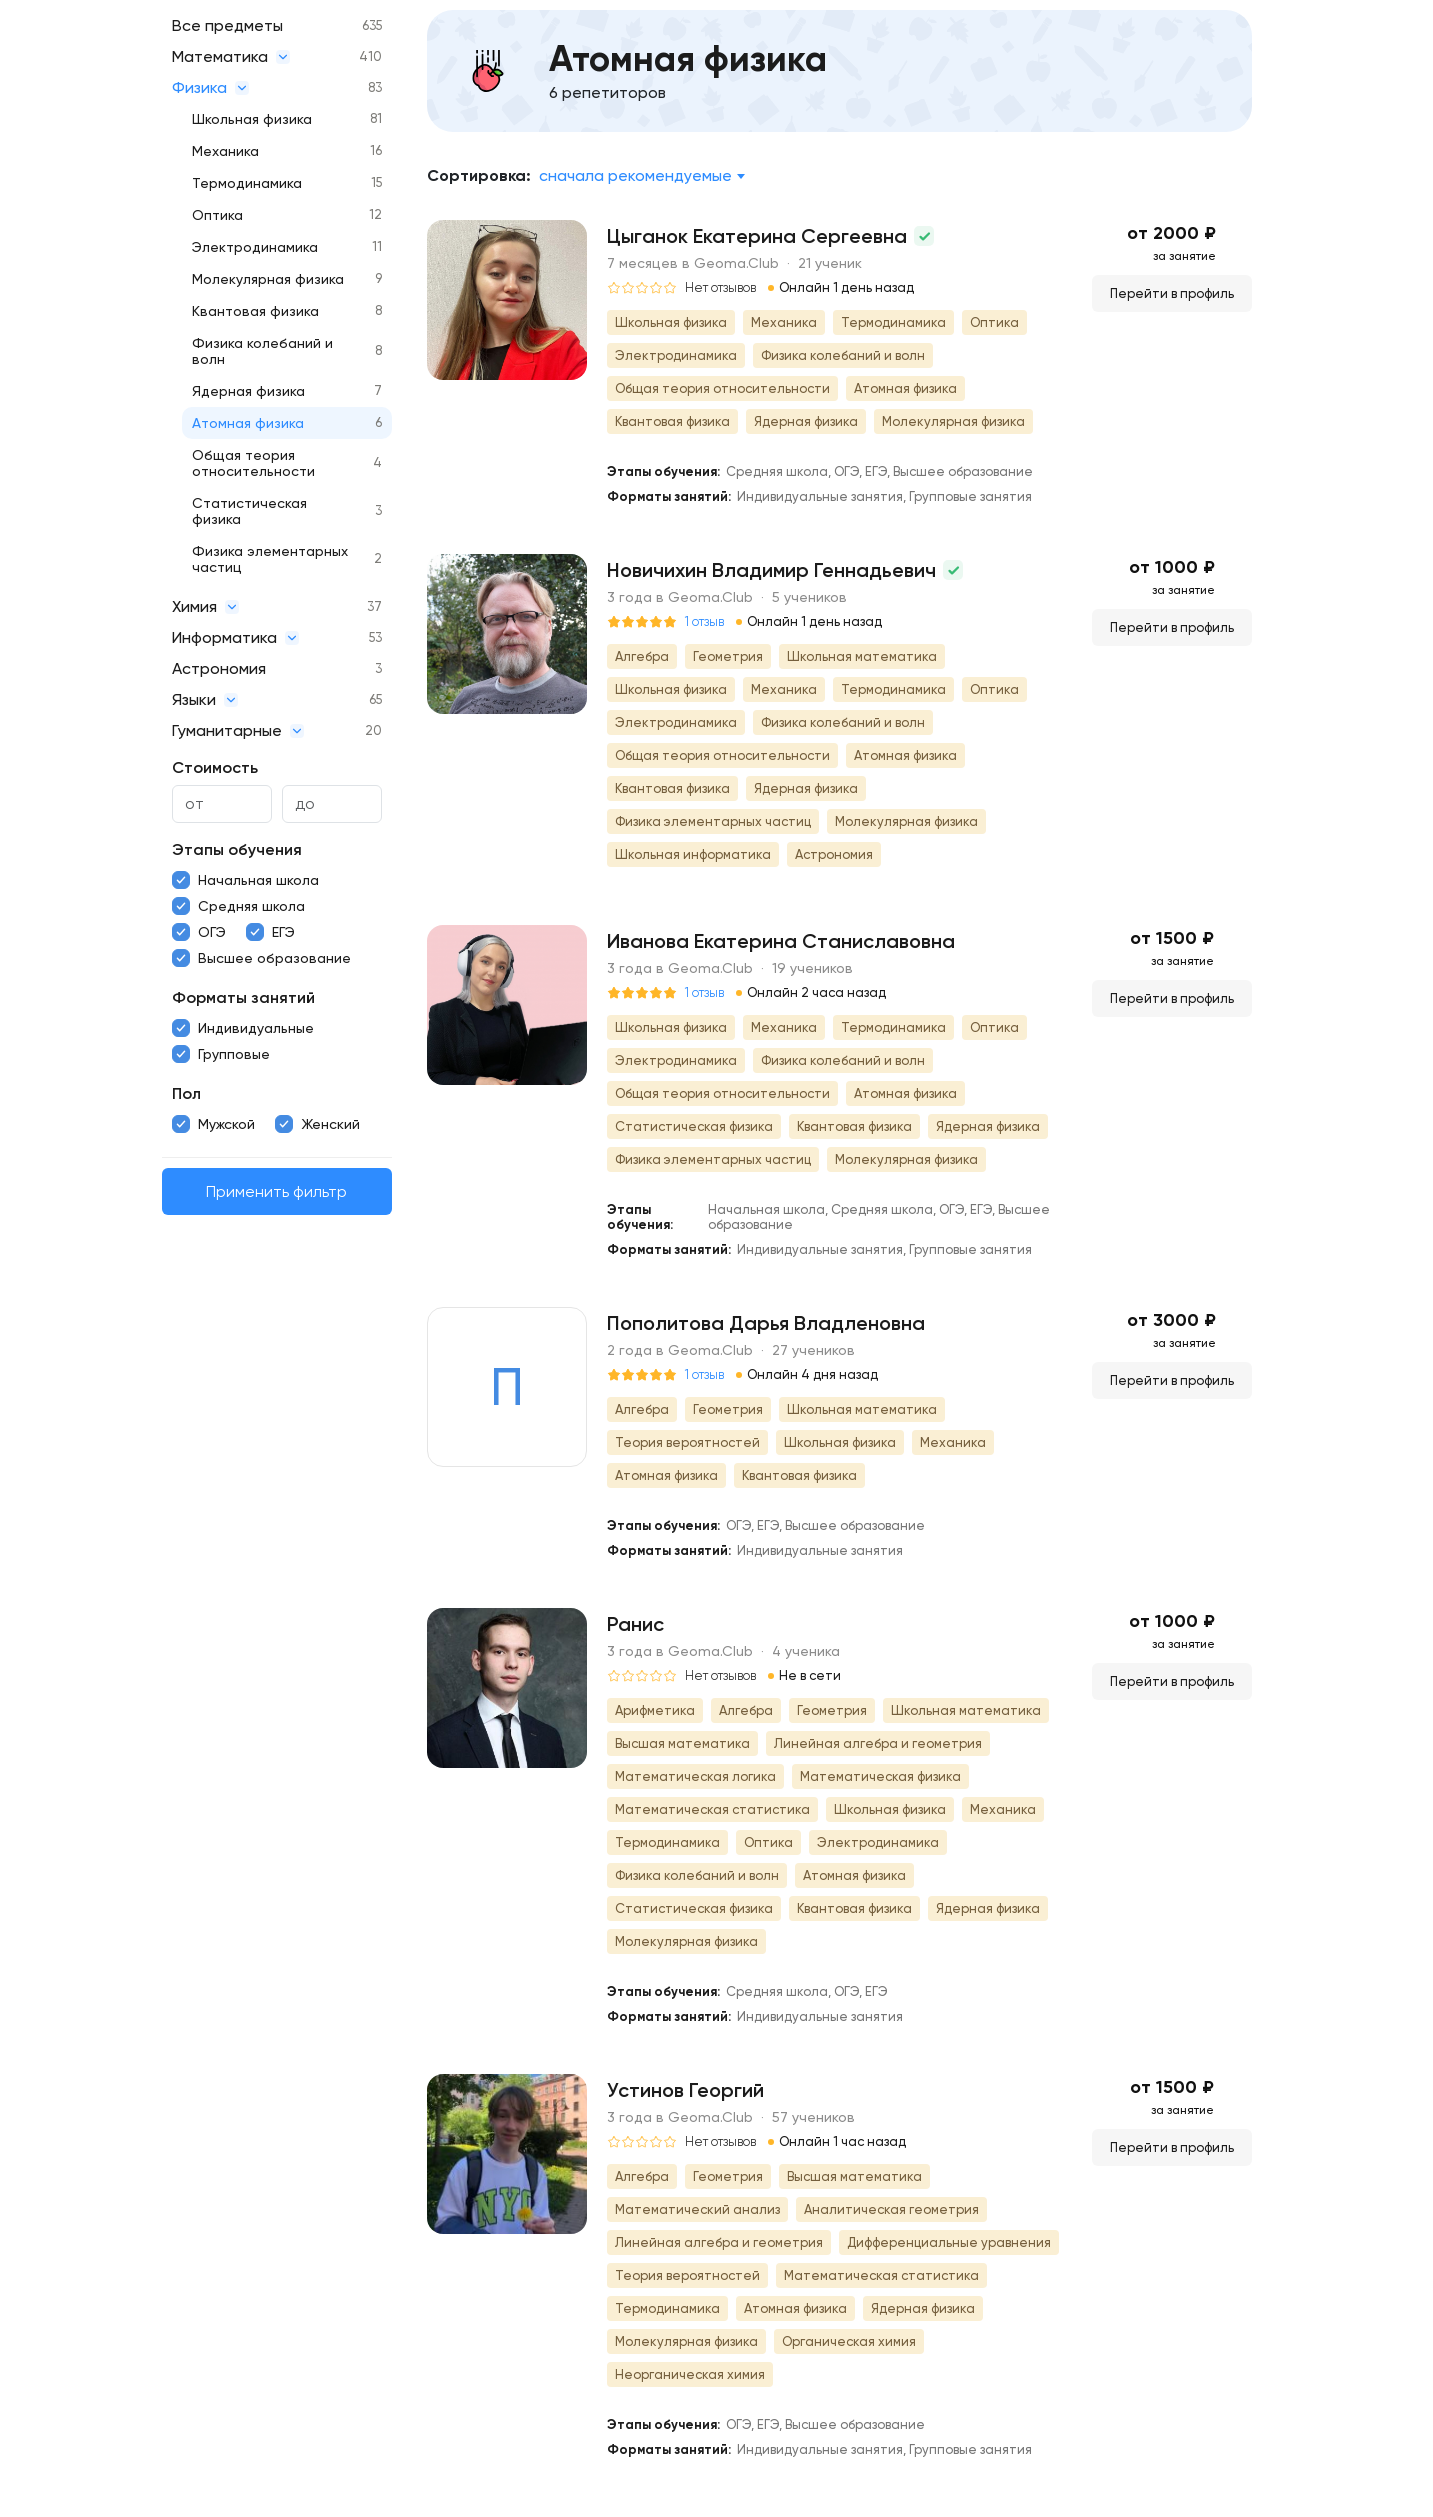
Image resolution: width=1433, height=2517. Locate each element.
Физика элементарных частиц (270, 559)
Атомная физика (248, 423)
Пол (186, 1093)
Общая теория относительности (253, 463)
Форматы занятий (243, 997)
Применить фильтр (276, 1191)
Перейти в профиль (1172, 293)
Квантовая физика (255, 311)
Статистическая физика (249, 511)
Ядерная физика (248, 391)
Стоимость (215, 767)
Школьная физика (252, 119)
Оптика (217, 215)
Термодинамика (247, 183)
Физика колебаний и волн (262, 351)
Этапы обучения (237, 849)
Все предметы (227, 25)
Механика (225, 151)
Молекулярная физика (268, 279)
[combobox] (641, 176)
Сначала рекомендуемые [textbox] (635, 175)
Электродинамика (255, 247)
